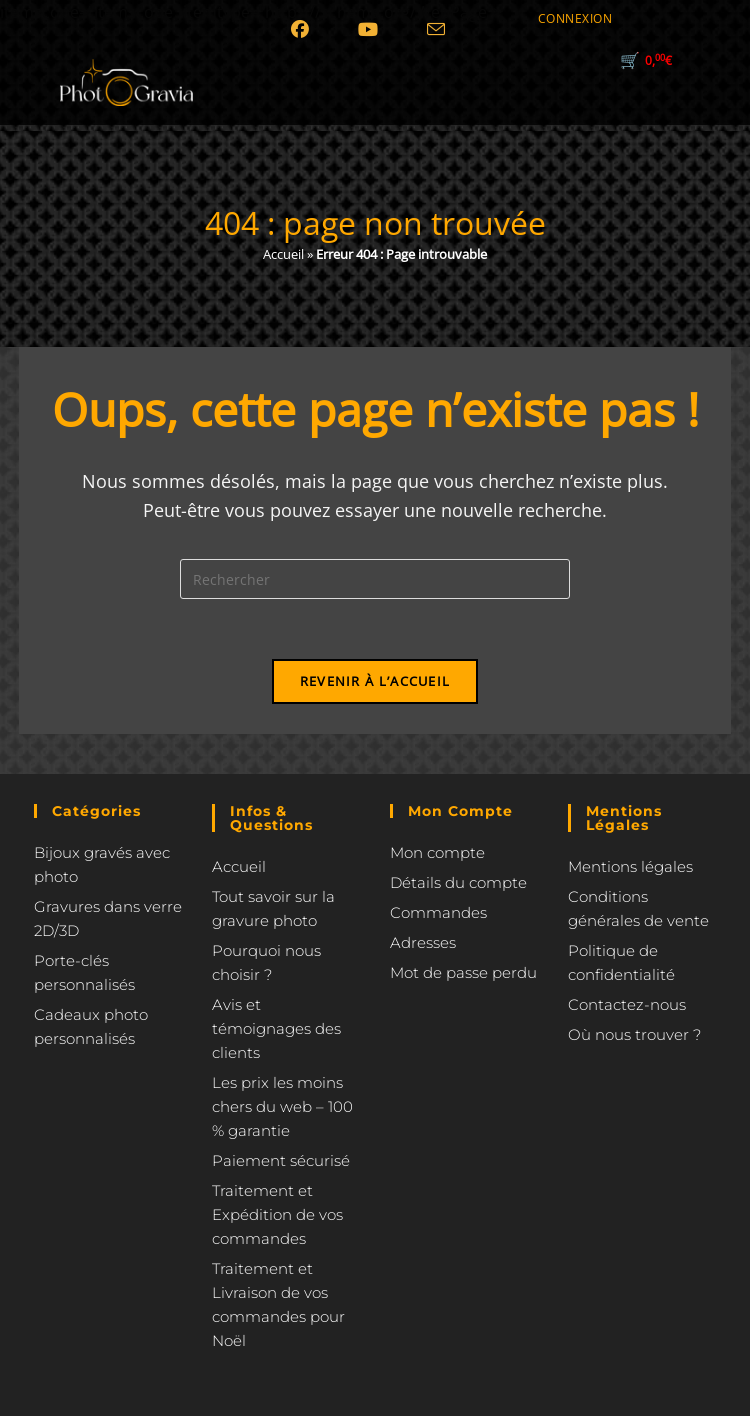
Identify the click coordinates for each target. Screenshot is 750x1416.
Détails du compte (458, 882)
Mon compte (437, 852)
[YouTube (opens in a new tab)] (368, 44)
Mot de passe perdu (463, 972)
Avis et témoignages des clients (276, 1028)
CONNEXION (575, 18)
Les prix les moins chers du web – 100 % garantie (282, 1106)
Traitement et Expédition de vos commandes (277, 1214)
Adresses (423, 942)
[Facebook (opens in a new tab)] (303, 44)
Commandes (438, 912)
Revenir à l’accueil (375, 681)
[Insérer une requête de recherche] (375, 579)
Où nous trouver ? (634, 1034)
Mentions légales (630, 866)
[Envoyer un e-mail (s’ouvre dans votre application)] (436, 44)
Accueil (283, 254)
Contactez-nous (627, 1004)
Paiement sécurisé (281, 1160)
